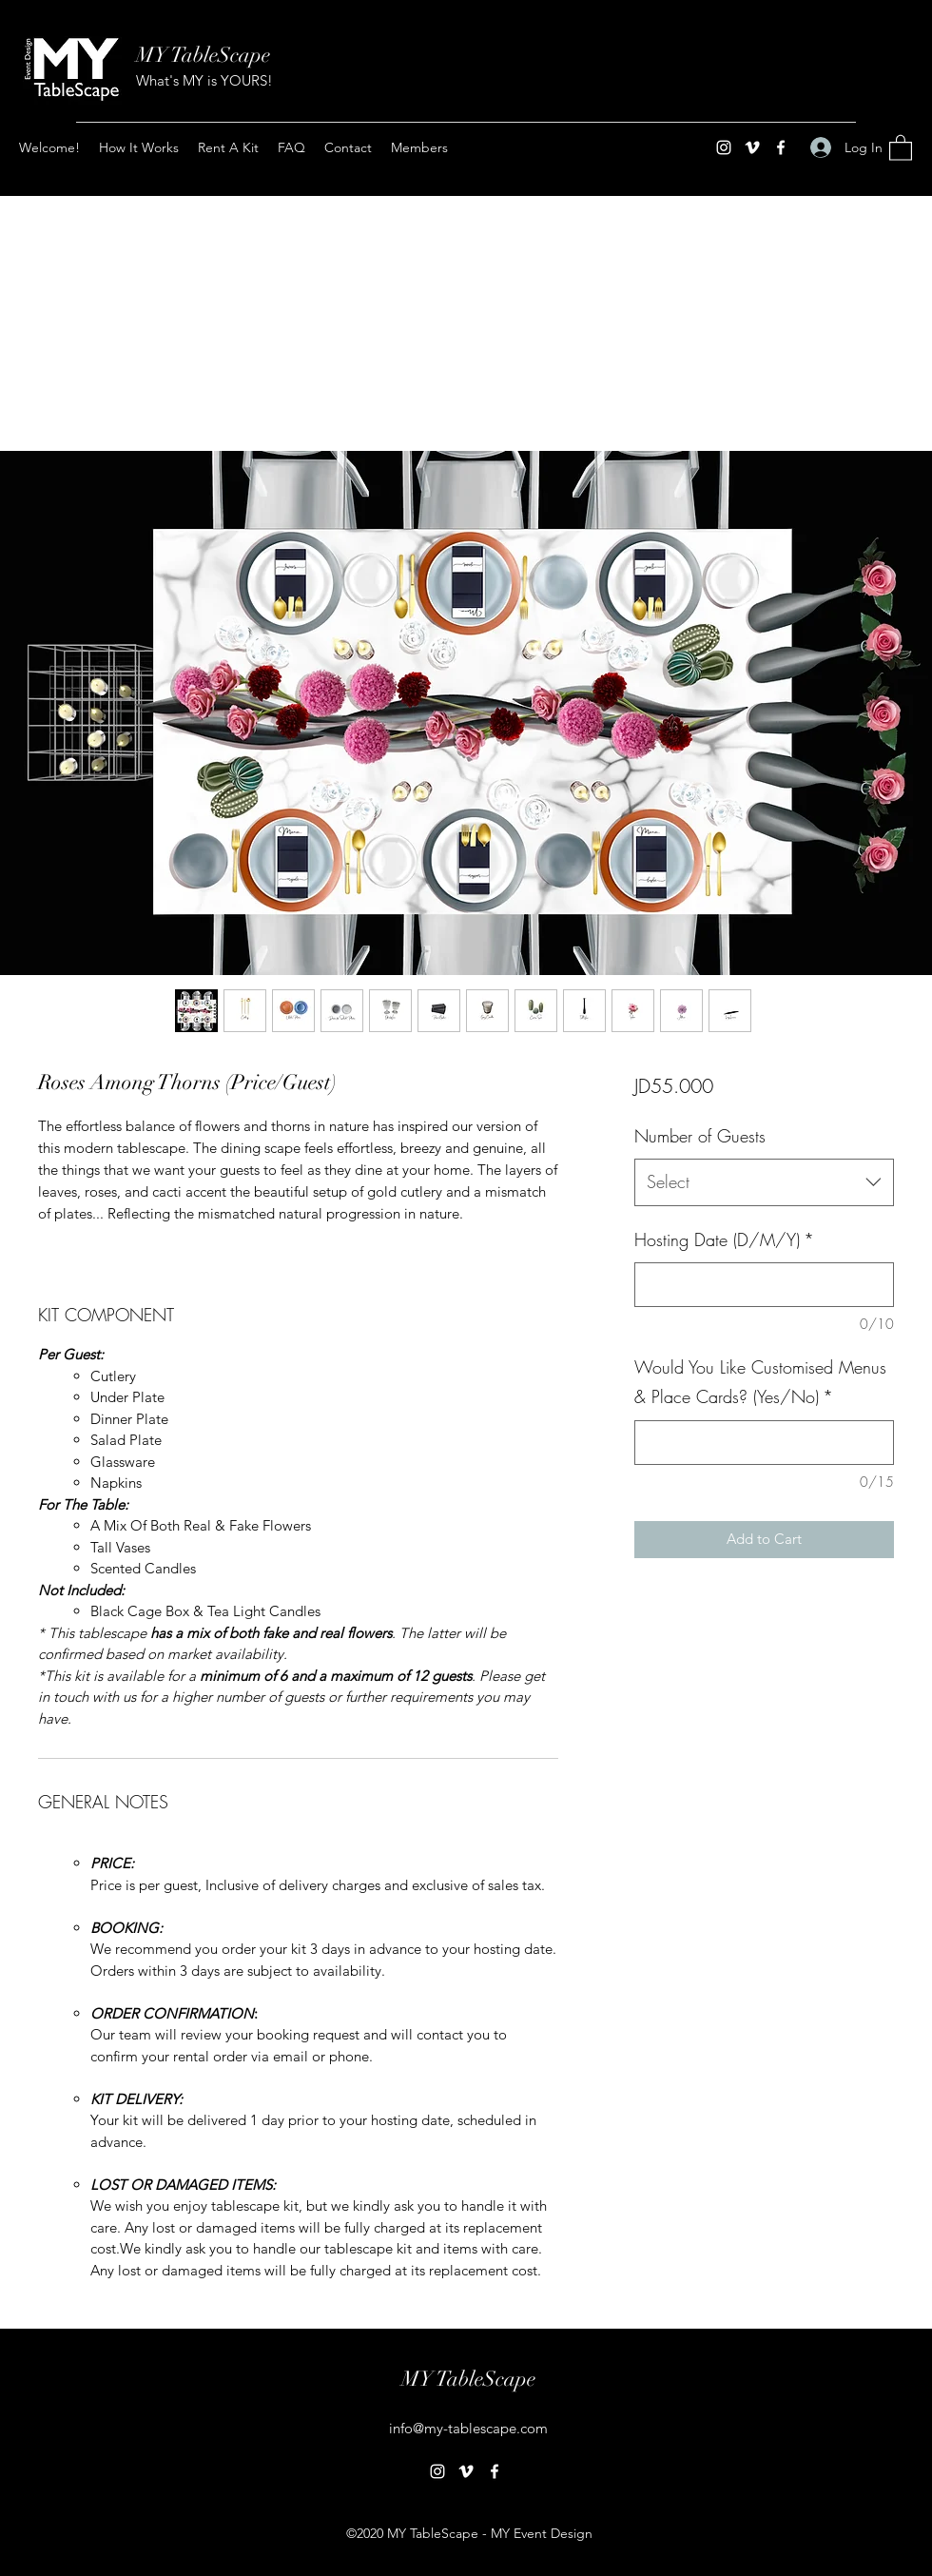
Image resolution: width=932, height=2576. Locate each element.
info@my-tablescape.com (468, 2428)
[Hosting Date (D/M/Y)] (764, 1284)
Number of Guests (700, 1135)
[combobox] (764, 1182)
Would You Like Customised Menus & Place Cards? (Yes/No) (760, 1382)
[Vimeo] (752, 147)
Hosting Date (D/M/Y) (724, 1239)
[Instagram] (723, 147)
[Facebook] (780, 147)
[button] (900, 147)
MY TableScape (203, 55)
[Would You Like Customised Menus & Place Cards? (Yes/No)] (764, 1442)
